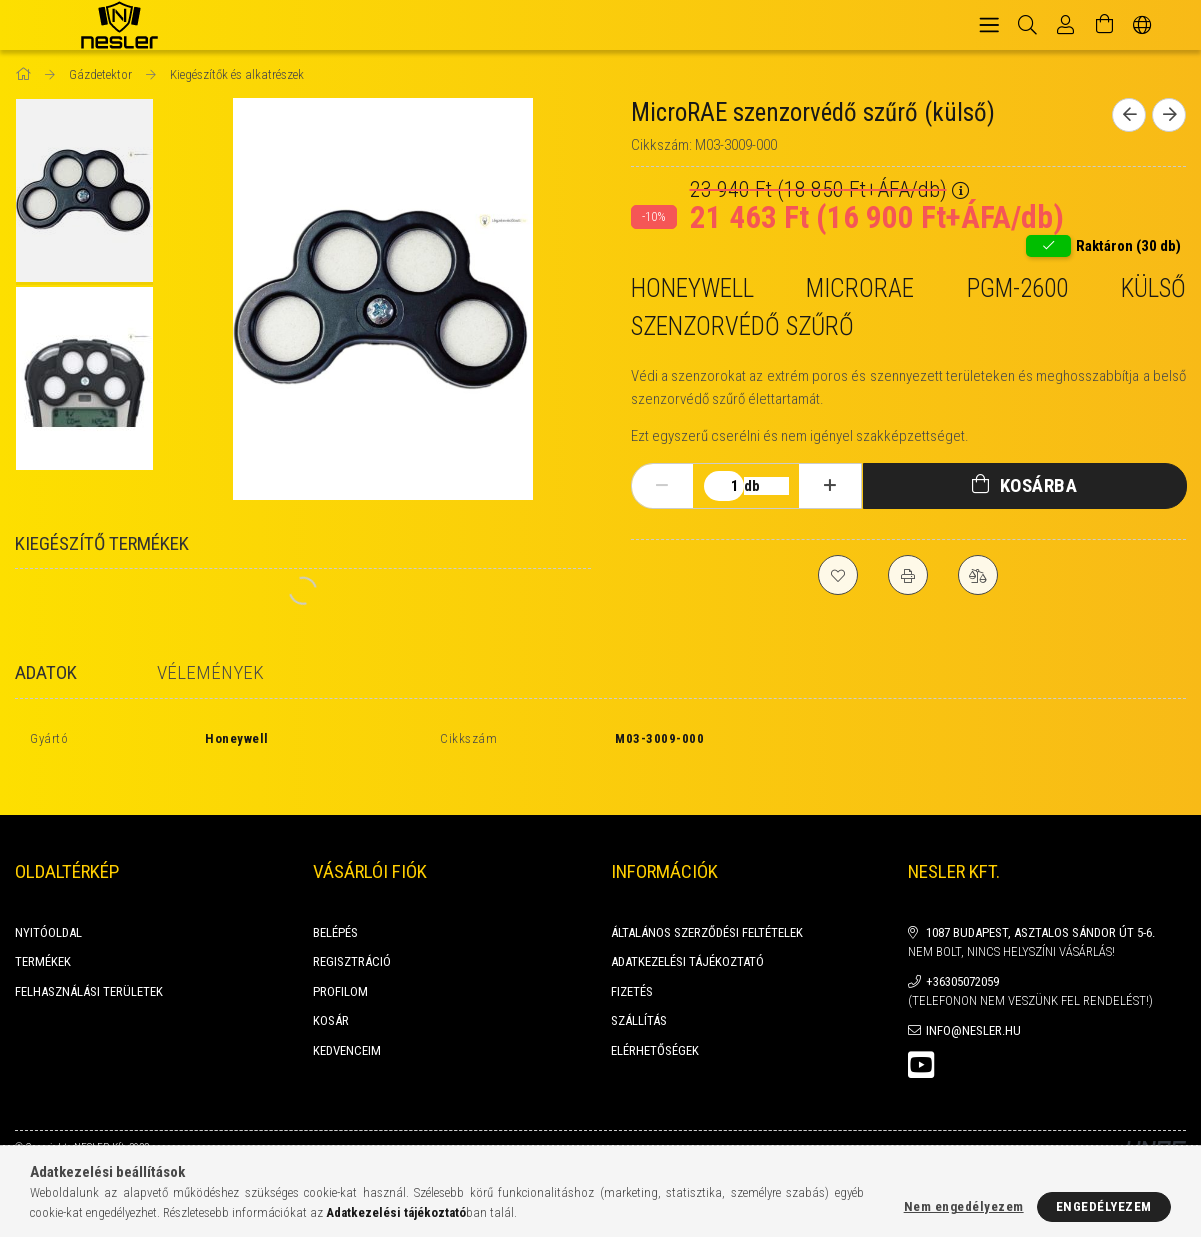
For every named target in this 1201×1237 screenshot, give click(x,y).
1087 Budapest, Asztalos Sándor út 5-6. (1040, 910)
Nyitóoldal (48, 910)
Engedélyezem (1104, 1206)
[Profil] (1066, 25)
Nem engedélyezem (964, 1206)
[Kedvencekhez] (838, 575)
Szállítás (639, 998)
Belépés (335, 910)
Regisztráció (352, 939)
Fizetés (632, 969)
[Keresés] (1027, 25)
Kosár (331, 998)
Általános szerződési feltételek (707, 910)
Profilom (340, 969)
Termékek (43, 939)
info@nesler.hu (973, 1008)
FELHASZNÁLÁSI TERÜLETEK (89, 969)
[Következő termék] (1169, 115)
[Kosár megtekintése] (1104, 25)
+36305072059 (962, 959)
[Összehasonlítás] (978, 575)
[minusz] (662, 486)
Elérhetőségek (655, 1028)
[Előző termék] (1129, 115)
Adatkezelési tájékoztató (687, 939)
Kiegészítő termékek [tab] (102, 543)
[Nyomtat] (908, 575)
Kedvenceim (347, 1028)
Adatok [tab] (46, 672)
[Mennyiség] (724, 486)
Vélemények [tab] (210, 672)
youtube (921, 1043)
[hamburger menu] (989, 25)
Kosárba (1039, 485)
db (752, 486)
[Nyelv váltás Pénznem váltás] (1143, 25)
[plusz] (829, 486)
